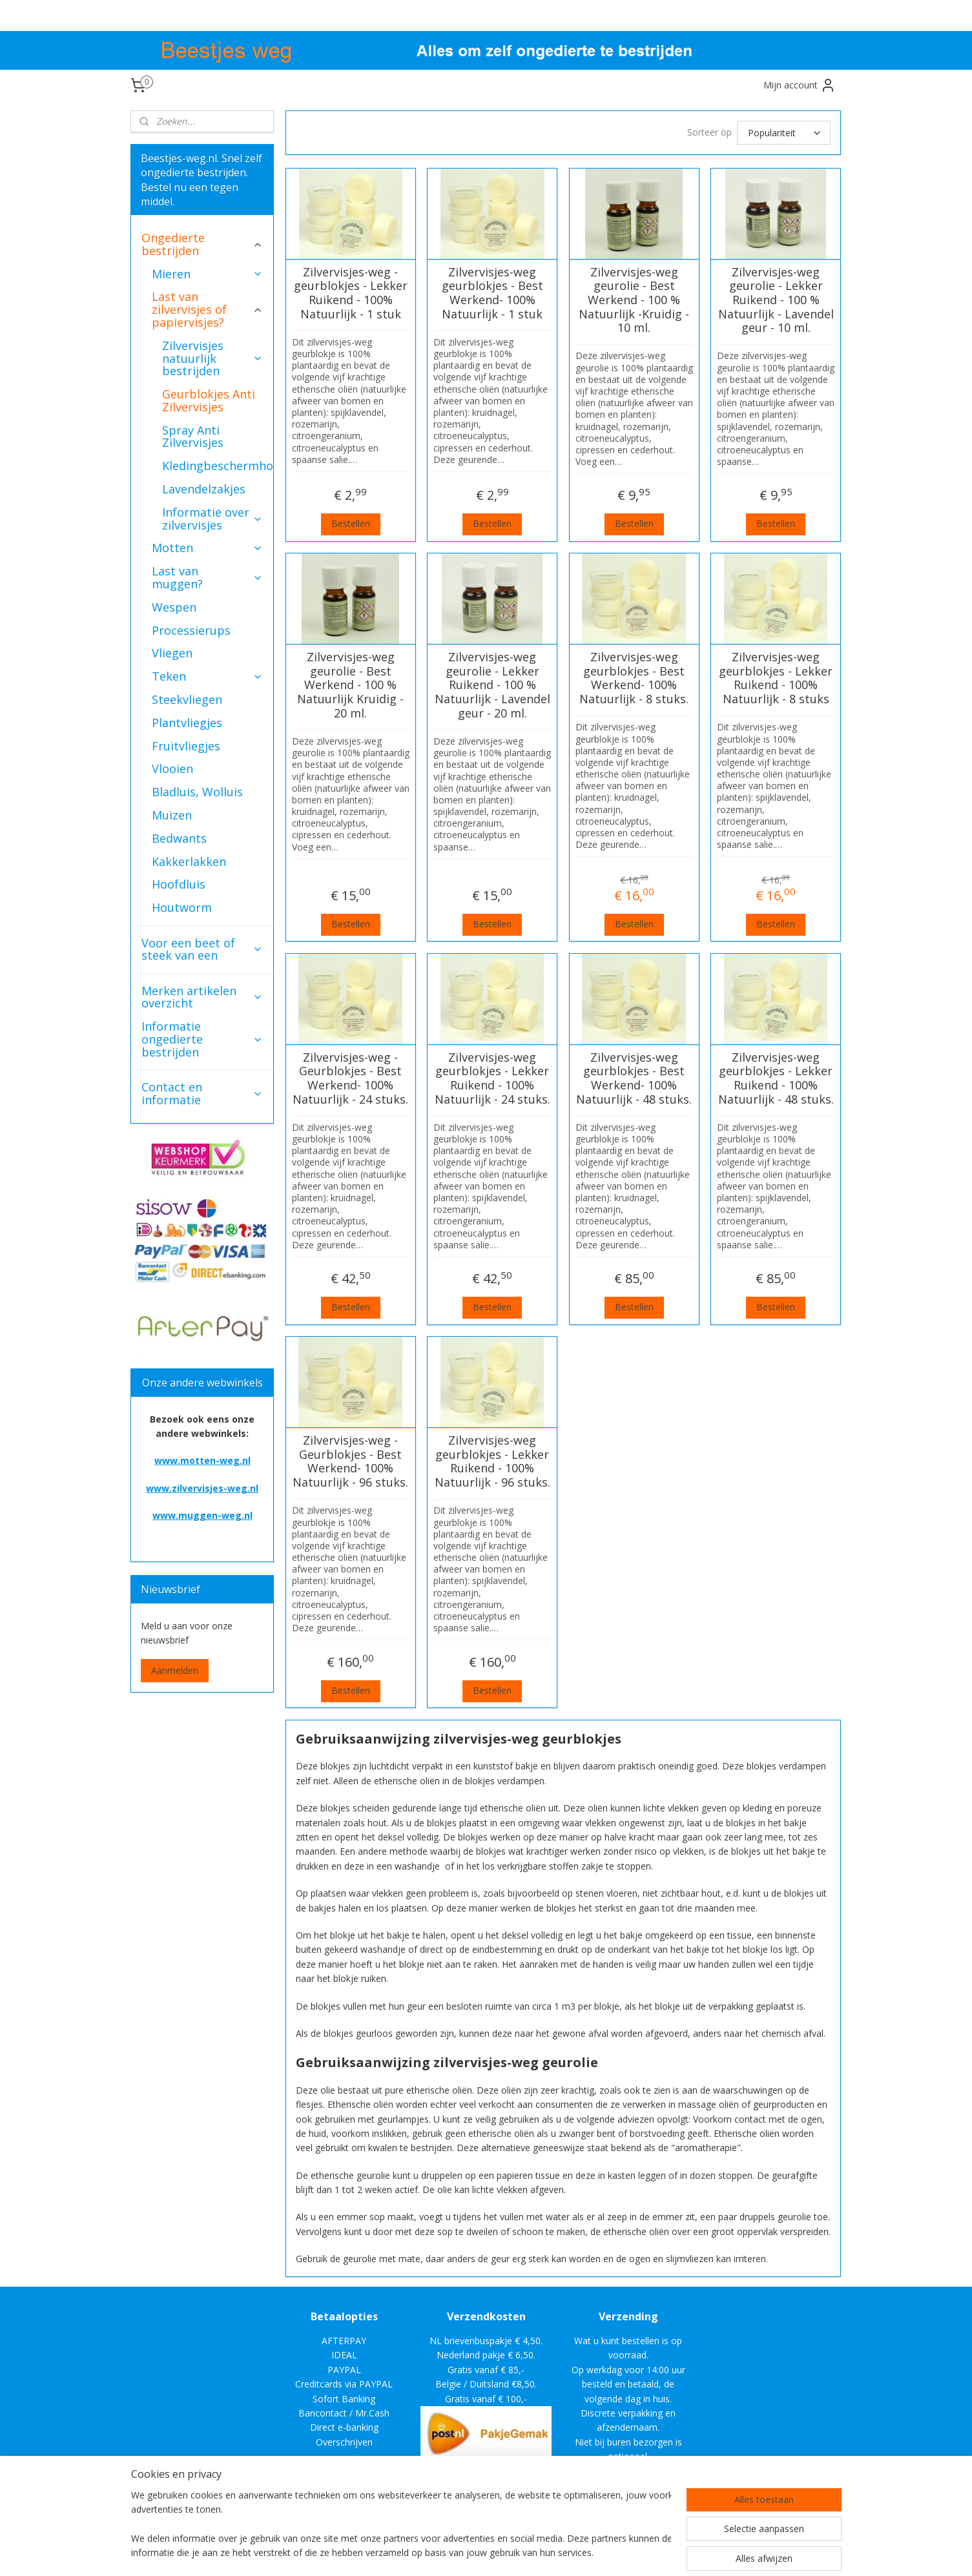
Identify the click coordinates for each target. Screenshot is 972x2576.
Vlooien (172, 768)
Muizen (172, 815)
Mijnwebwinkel (736, 2552)
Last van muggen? (207, 577)
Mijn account (799, 85)
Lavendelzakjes (203, 489)
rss (574, 2552)
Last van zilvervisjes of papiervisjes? (207, 309)
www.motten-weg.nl (202, 1460)
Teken (207, 676)
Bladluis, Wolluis (197, 791)
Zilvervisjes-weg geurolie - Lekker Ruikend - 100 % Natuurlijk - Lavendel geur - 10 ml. (776, 300)
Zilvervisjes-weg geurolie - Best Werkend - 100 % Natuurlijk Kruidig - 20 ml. (350, 685)
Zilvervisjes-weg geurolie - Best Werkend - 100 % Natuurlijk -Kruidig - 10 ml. (634, 300)
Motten (207, 547)
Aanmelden (174, 1670)
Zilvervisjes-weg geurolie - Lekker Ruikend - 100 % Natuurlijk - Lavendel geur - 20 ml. (492, 685)
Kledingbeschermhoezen (217, 465)
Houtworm (182, 907)
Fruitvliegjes (186, 746)
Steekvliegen (187, 699)
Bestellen (350, 523)
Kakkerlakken (189, 861)
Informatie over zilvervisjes (212, 518)
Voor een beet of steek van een (202, 949)
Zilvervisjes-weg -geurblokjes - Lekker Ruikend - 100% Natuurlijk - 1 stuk (351, 293)
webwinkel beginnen (624, 2552)
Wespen (174, 607)
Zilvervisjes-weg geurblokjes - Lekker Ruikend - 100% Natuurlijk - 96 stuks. (492, 1461)
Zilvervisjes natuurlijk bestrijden (212, 358)
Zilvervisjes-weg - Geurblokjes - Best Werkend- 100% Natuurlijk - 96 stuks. (350, 1461)
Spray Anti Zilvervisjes (192, 436)
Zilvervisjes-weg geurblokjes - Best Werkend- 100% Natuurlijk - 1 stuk (492, 293)
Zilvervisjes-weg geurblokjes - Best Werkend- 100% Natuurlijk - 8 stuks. (633, 678)
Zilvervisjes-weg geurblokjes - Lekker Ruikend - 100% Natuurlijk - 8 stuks (775, 678)
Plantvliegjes (187, 722)
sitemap (547, 2552)
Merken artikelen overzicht (202, 997)
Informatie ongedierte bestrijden (202, 1039)
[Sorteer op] (784, 132)
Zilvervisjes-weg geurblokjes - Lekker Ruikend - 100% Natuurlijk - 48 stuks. (776, 1078)
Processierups (191, 630)
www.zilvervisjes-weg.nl (202, 1488)
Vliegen (172, 653)
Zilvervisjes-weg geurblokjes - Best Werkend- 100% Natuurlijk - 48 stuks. (634, 1078)
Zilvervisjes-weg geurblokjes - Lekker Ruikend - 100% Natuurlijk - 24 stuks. (492, 1078)
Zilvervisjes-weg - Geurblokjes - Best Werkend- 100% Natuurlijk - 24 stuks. (350, 1078)
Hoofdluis (178, 884)
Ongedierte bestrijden (202, 244)
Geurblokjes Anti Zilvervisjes (208, 400)
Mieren (207, 274)
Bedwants (179, 838)
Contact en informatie (202, 1093)
